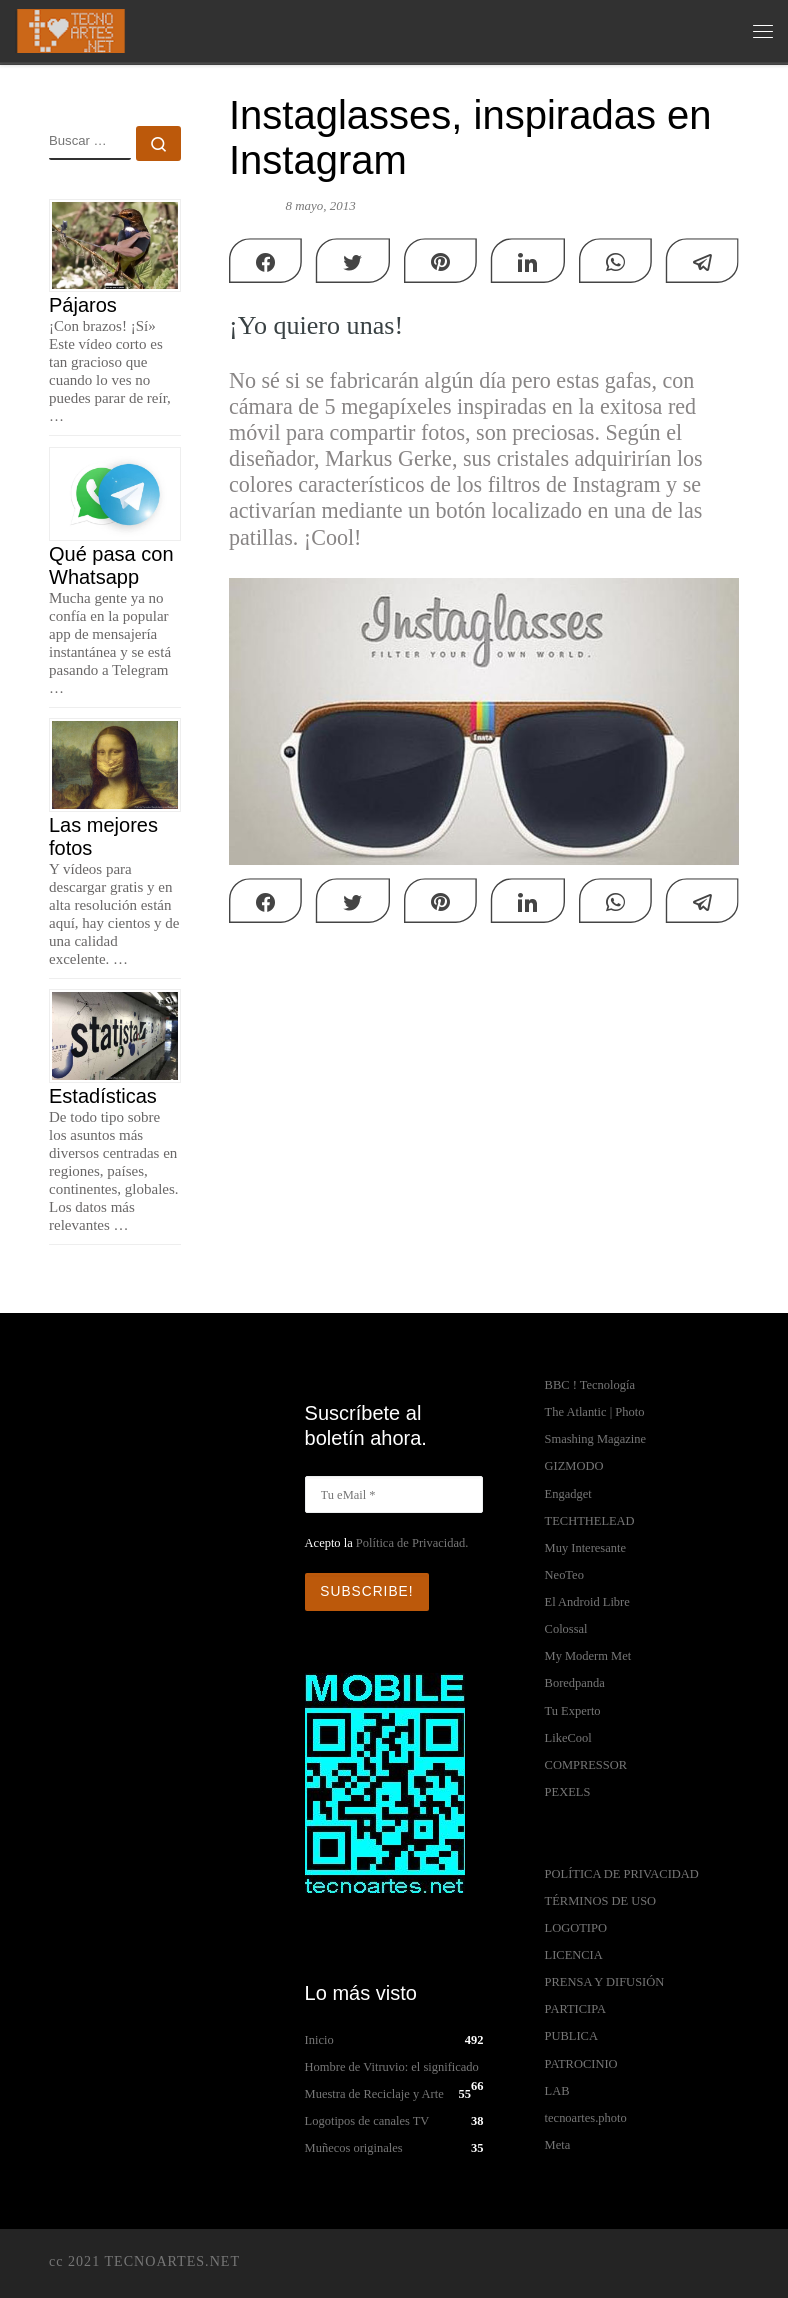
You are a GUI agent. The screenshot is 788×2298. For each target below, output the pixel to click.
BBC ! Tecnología (590, 1385)
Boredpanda (575, 1683)
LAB (557, 2091)
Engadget (568, 1494)
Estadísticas (103, 1096)
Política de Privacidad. (412, 1543)
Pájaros (83, 305)
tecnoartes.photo (586, 2118)
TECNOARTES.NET (172, 2260)
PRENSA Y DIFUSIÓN (605, 1982)
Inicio (319, 2038)
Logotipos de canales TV (367, 2120)
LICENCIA (574, 1955)
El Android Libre (587, 1602)
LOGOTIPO (576, 1928)
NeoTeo (564, 1575)
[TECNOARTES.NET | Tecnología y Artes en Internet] (71, 29)
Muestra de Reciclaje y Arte (374, 2093)
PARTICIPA (575, 2009)
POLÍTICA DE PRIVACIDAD (622, 1874)
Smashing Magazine (595, 1439)
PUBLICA (571, 2036)
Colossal (566, 1629)
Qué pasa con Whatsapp (111, 565)
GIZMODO (574, 1466)
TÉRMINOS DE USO (601, 1901)
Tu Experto (573, 1711)
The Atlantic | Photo (595, 1412)
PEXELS (568, 1792)
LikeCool (568, 1738)
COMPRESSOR (586, 1765)
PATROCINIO (581, 2064)
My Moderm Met (588, 1656)
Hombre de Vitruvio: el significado (392, 2065)
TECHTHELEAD (590, 1521)
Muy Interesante (585, 1548)
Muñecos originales (354, 2147)
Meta (558, 2145)
